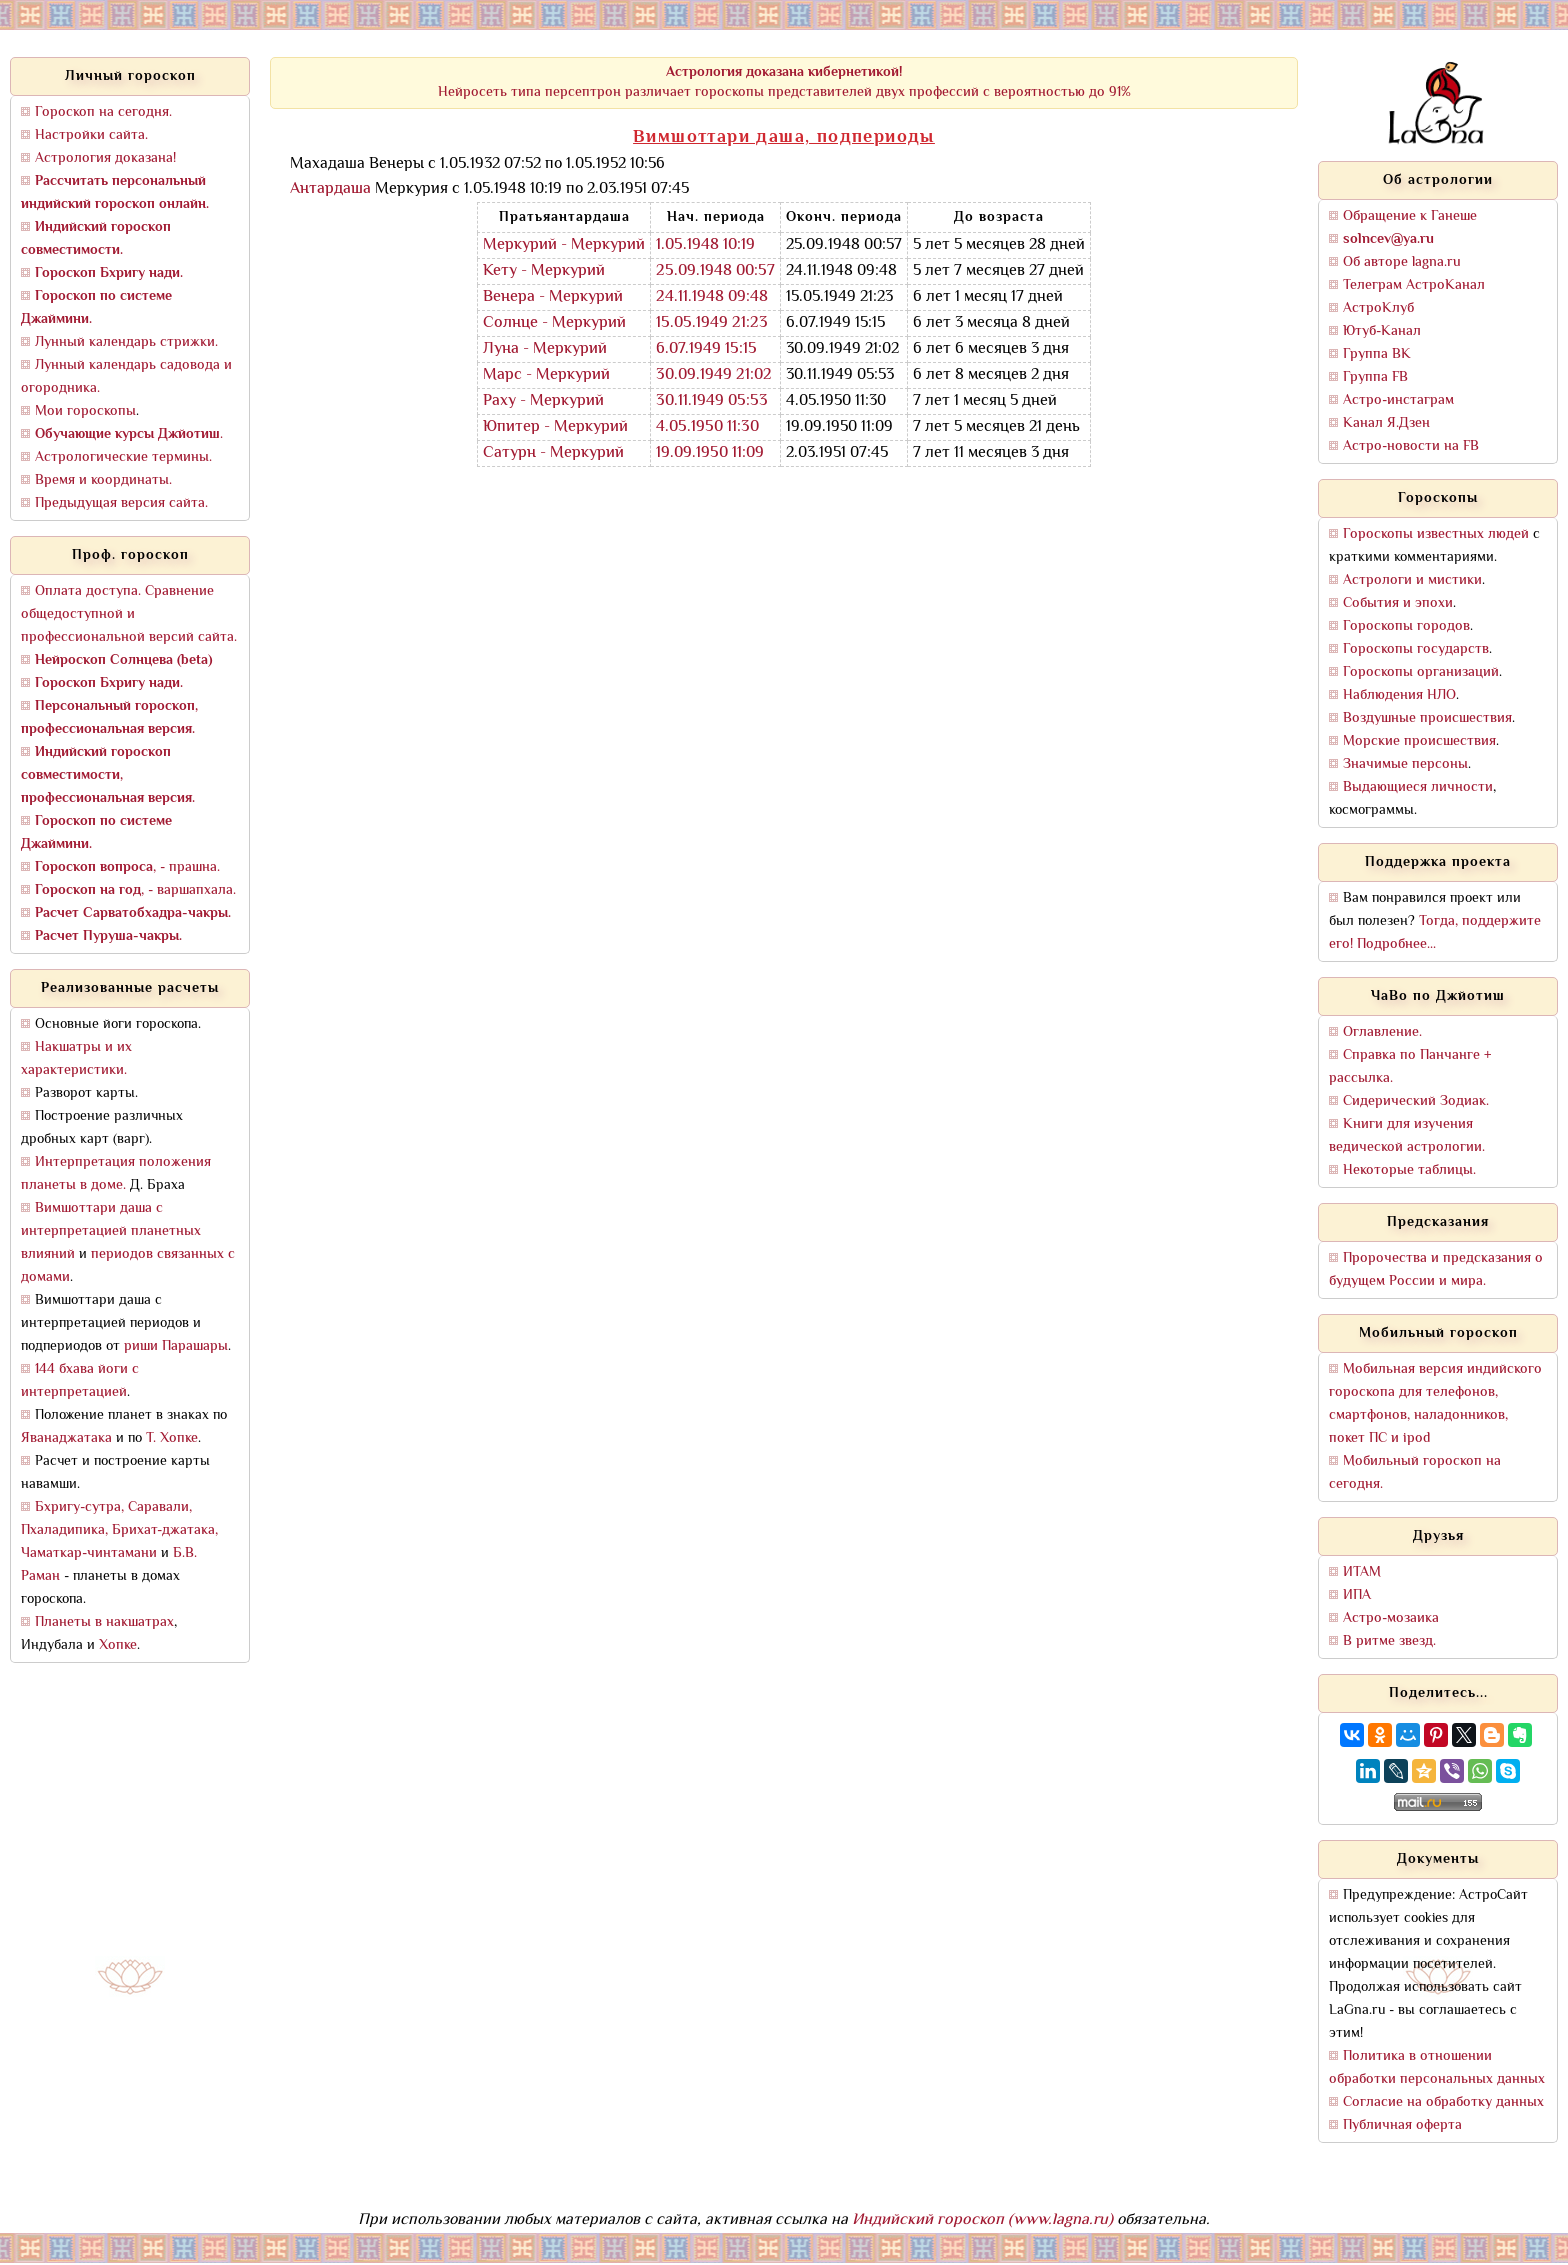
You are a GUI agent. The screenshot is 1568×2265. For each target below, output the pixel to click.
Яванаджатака (66, 1438)
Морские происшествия (1419, 741)
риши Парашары (176, 1346)
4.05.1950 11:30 (707, 427)
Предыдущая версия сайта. (121, 503)
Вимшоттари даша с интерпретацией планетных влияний (111, 1231)
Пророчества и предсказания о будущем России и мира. (1436, 1270)
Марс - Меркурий (546, 375)
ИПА (1357, 1595)
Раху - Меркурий (543, 401)
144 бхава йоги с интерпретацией (80, 1381)
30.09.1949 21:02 (714, 375)
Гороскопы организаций (1421, 672)
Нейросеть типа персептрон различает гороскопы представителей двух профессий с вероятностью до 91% (784, 82)
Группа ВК (1377, 354)
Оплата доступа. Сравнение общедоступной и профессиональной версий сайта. (129, 614)
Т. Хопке (172, 1438)
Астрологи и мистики (1412, 580)
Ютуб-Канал (1382, 331)
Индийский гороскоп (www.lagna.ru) (982, 2220)
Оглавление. (1382, 1032)
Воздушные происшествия (1427, 718)
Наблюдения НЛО (1399, 695)
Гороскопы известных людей (1436, 534)
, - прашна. (127, 867)
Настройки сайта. (91, 135)
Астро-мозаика (1391, 1618)
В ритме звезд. (1389, 1641)
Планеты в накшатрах (104, 1622)
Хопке (118, 1645)
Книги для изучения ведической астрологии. (1407, 1136)
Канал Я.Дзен (1386, 423)
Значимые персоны (1405, 764)
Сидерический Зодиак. (1416, 1101)
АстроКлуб (1378, 308)
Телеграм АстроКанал (1414, 285)
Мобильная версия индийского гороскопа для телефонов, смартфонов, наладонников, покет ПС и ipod (1435, 1404)
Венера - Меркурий (553, 297)
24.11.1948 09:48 (712, 297)
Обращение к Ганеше (1410, 216)
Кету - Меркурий (544, 271)
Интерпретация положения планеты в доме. (116, 1174)
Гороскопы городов (1406, 626)
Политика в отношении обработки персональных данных (1437, 2068)
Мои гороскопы (85, 411)
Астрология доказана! (105, 158)
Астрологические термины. (123, 457)
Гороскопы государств (1416, 649)
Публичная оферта (1402, 2125)
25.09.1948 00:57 (715, 271)
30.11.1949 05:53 (712, 401)
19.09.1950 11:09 (710, 453)
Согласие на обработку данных (1443, 2102)
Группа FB (1375, 377)
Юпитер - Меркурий (555, 427)
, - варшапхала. (135, 890)
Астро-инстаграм (1398, 400)
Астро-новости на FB (1411, 446)
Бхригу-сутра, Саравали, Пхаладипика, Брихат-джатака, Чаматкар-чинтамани (119, 1530)
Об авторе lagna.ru (1402, 262)
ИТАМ (1362, 1572)
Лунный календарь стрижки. (126, 342)
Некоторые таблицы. (1409, 1170)
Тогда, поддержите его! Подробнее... (1435, 933)
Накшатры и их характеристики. (76, 1059)
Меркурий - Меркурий (564, 245)
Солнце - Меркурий (554, 323)
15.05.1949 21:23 (712, 323)
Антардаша (330, 189)
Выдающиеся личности (1418, 787)
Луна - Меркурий (545, 349)
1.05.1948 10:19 (705, 245)
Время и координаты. (103, 480)
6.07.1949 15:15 (706, 349)
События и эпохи (1398, 603)
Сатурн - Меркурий (553, 453)
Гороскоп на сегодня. (103, 112)
